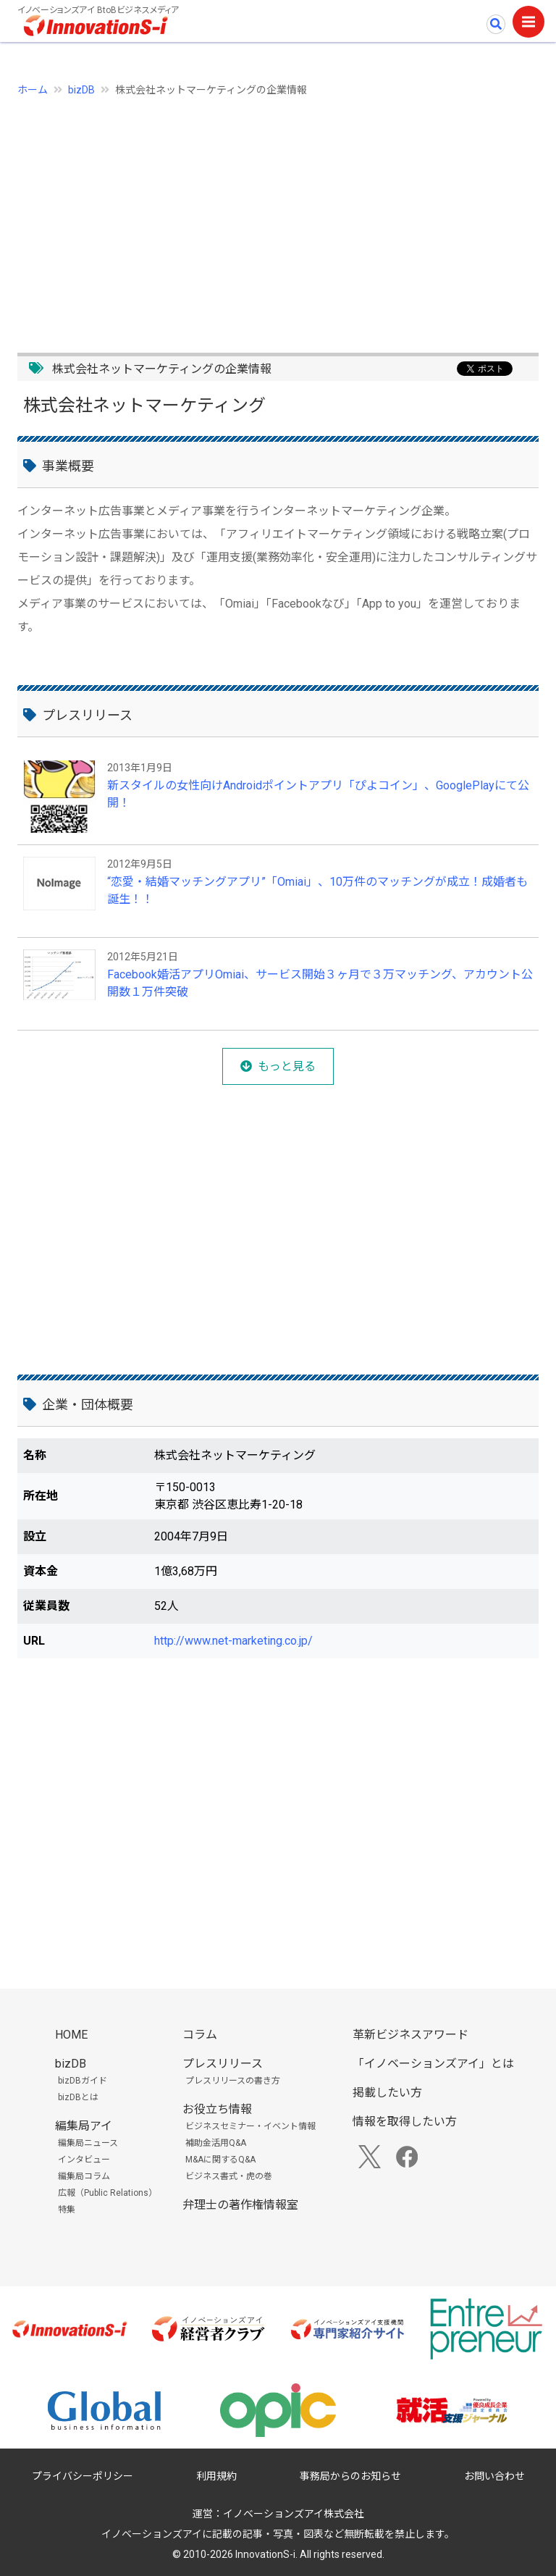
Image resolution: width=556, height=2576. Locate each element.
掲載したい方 (387, 2092)
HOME (71, 2035)
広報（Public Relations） (107, 2193)
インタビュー (84, 2160)
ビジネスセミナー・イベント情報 (250, 2126)
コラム (199, 2035)
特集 (66, 2209)
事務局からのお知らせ (350, 2476)
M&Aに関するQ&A (220, 2160)
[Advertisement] (278, 216)
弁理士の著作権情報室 (240, 2205)
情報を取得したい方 (405, 2121)
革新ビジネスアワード (410, 2035)
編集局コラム (84, 2176)
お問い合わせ (494, 2476)
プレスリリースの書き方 (232, 2081)
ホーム (32, 90)
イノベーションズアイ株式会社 (293, 2514)
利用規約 (216, 2476)
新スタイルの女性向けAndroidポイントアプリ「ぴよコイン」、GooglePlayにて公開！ (318, 794)
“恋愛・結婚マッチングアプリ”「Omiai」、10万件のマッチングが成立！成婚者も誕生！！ (317, 890)
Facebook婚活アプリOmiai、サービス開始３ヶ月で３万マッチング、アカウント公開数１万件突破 (320, 983)
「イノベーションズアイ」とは (433, 2064)
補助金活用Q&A (215, 2143)
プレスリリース (222, 2064)
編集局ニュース (88, 2143)
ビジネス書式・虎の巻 (228, 2176)
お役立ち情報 (217, 2109)
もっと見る (287, 1066)
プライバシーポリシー (82, 2476)
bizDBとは (78, 2097)
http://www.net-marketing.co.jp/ (233, 1641)
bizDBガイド (82, 2081)
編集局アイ (83, 2126)
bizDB (81, 90)
